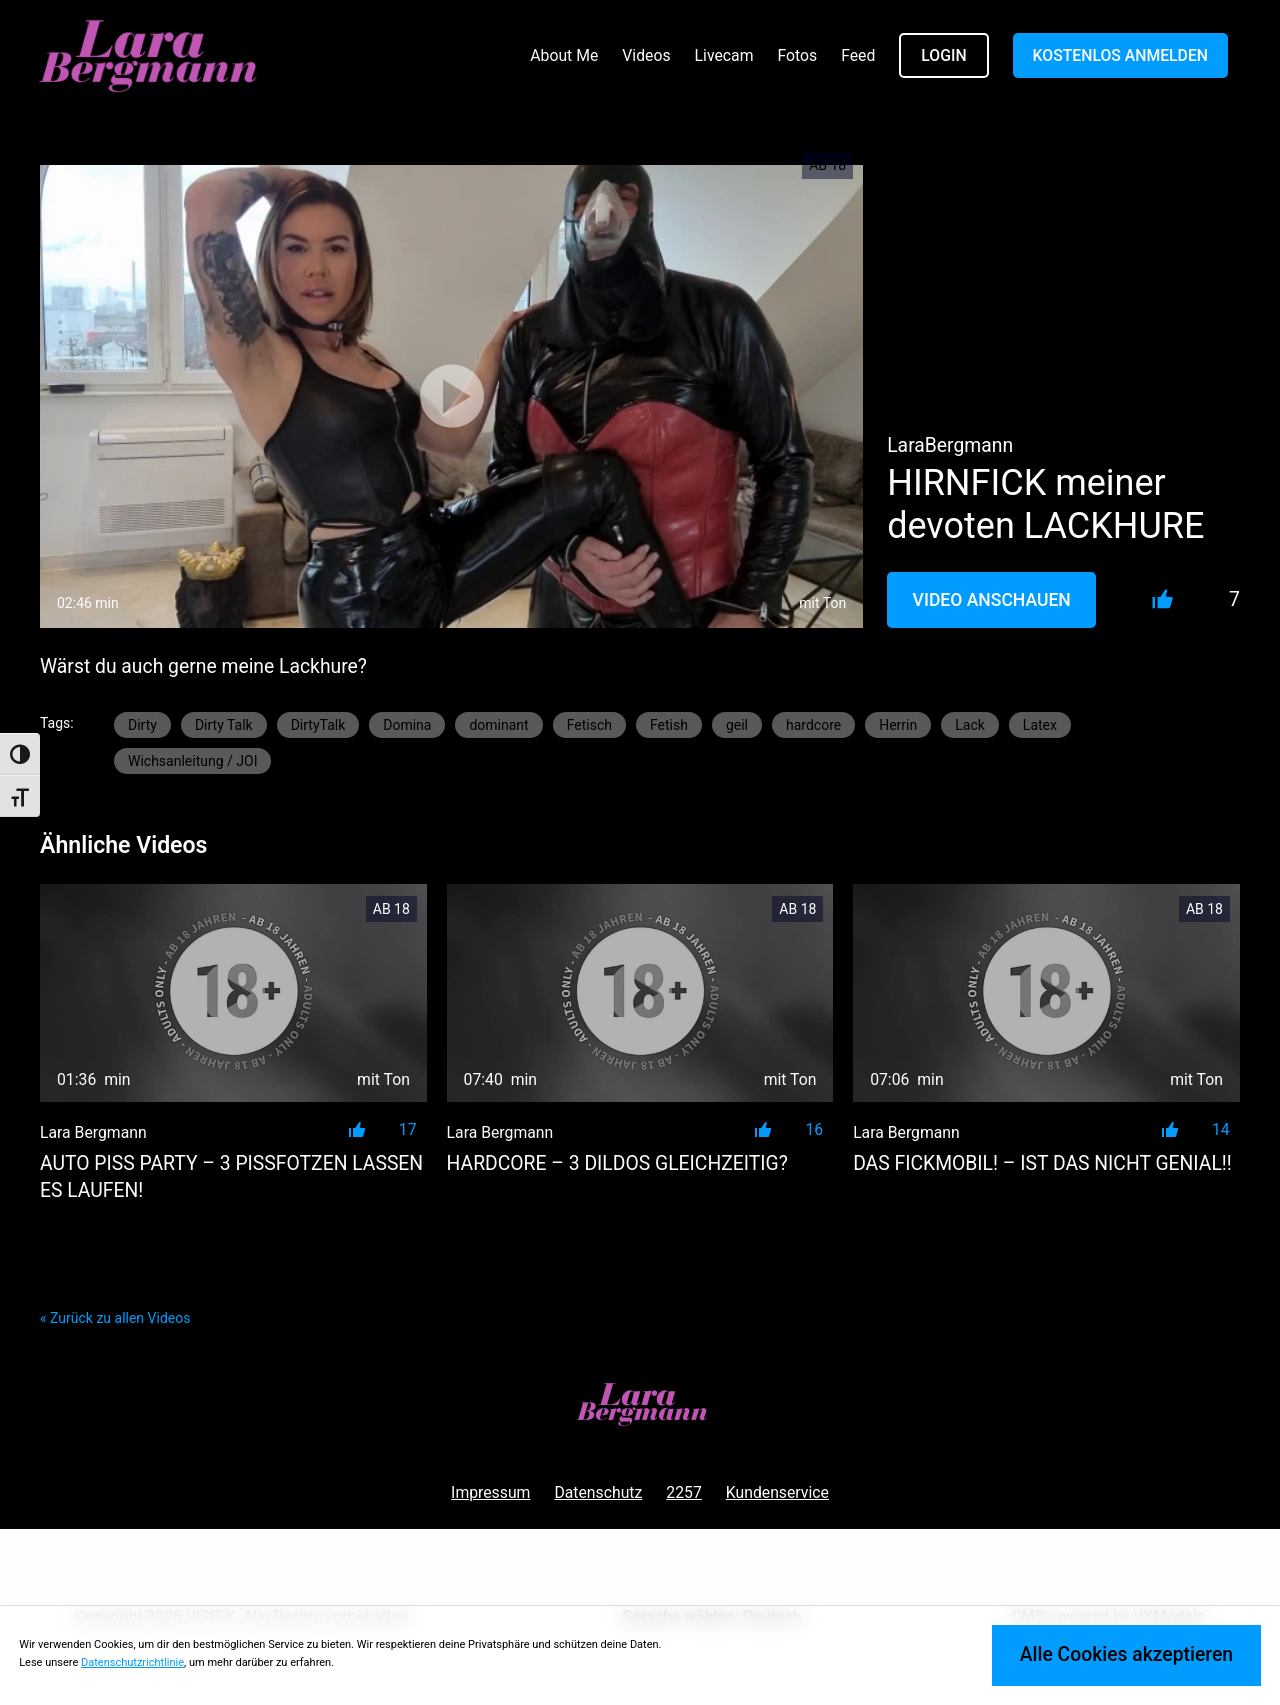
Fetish (669, 725)
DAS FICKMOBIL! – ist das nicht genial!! (1042, 1163)
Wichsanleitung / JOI (192, 761)
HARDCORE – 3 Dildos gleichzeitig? (617, 1163)
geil (737, 725)
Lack (970, 725)
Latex (1040, 725)
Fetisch (589, 725)
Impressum (490, 1492)
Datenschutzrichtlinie (132, 1662)
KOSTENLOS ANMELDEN (1120, 55)
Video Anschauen (992, 600)
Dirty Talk (224, 725)
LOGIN (943, 55)
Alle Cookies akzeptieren (1126, 1654)
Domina (407, 725)
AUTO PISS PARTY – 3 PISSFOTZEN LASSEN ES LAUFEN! (231, 1177)
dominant (498, 725)
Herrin (898, 725)
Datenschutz (598, 1492)
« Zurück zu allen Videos (115, 1318)
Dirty (142, 725)
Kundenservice (777, 1492)
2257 (683, 1492)
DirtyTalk (318, 725)
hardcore (813, 725)
